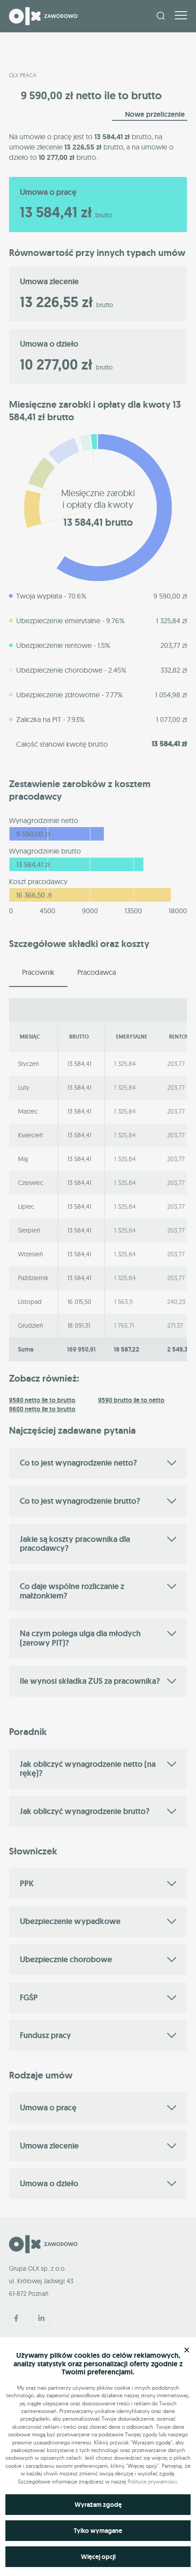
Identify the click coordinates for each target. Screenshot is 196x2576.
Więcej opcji (98, 2557)
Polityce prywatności (152, 2481)
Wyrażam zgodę (98, 2505)
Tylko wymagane (98, 2531)
